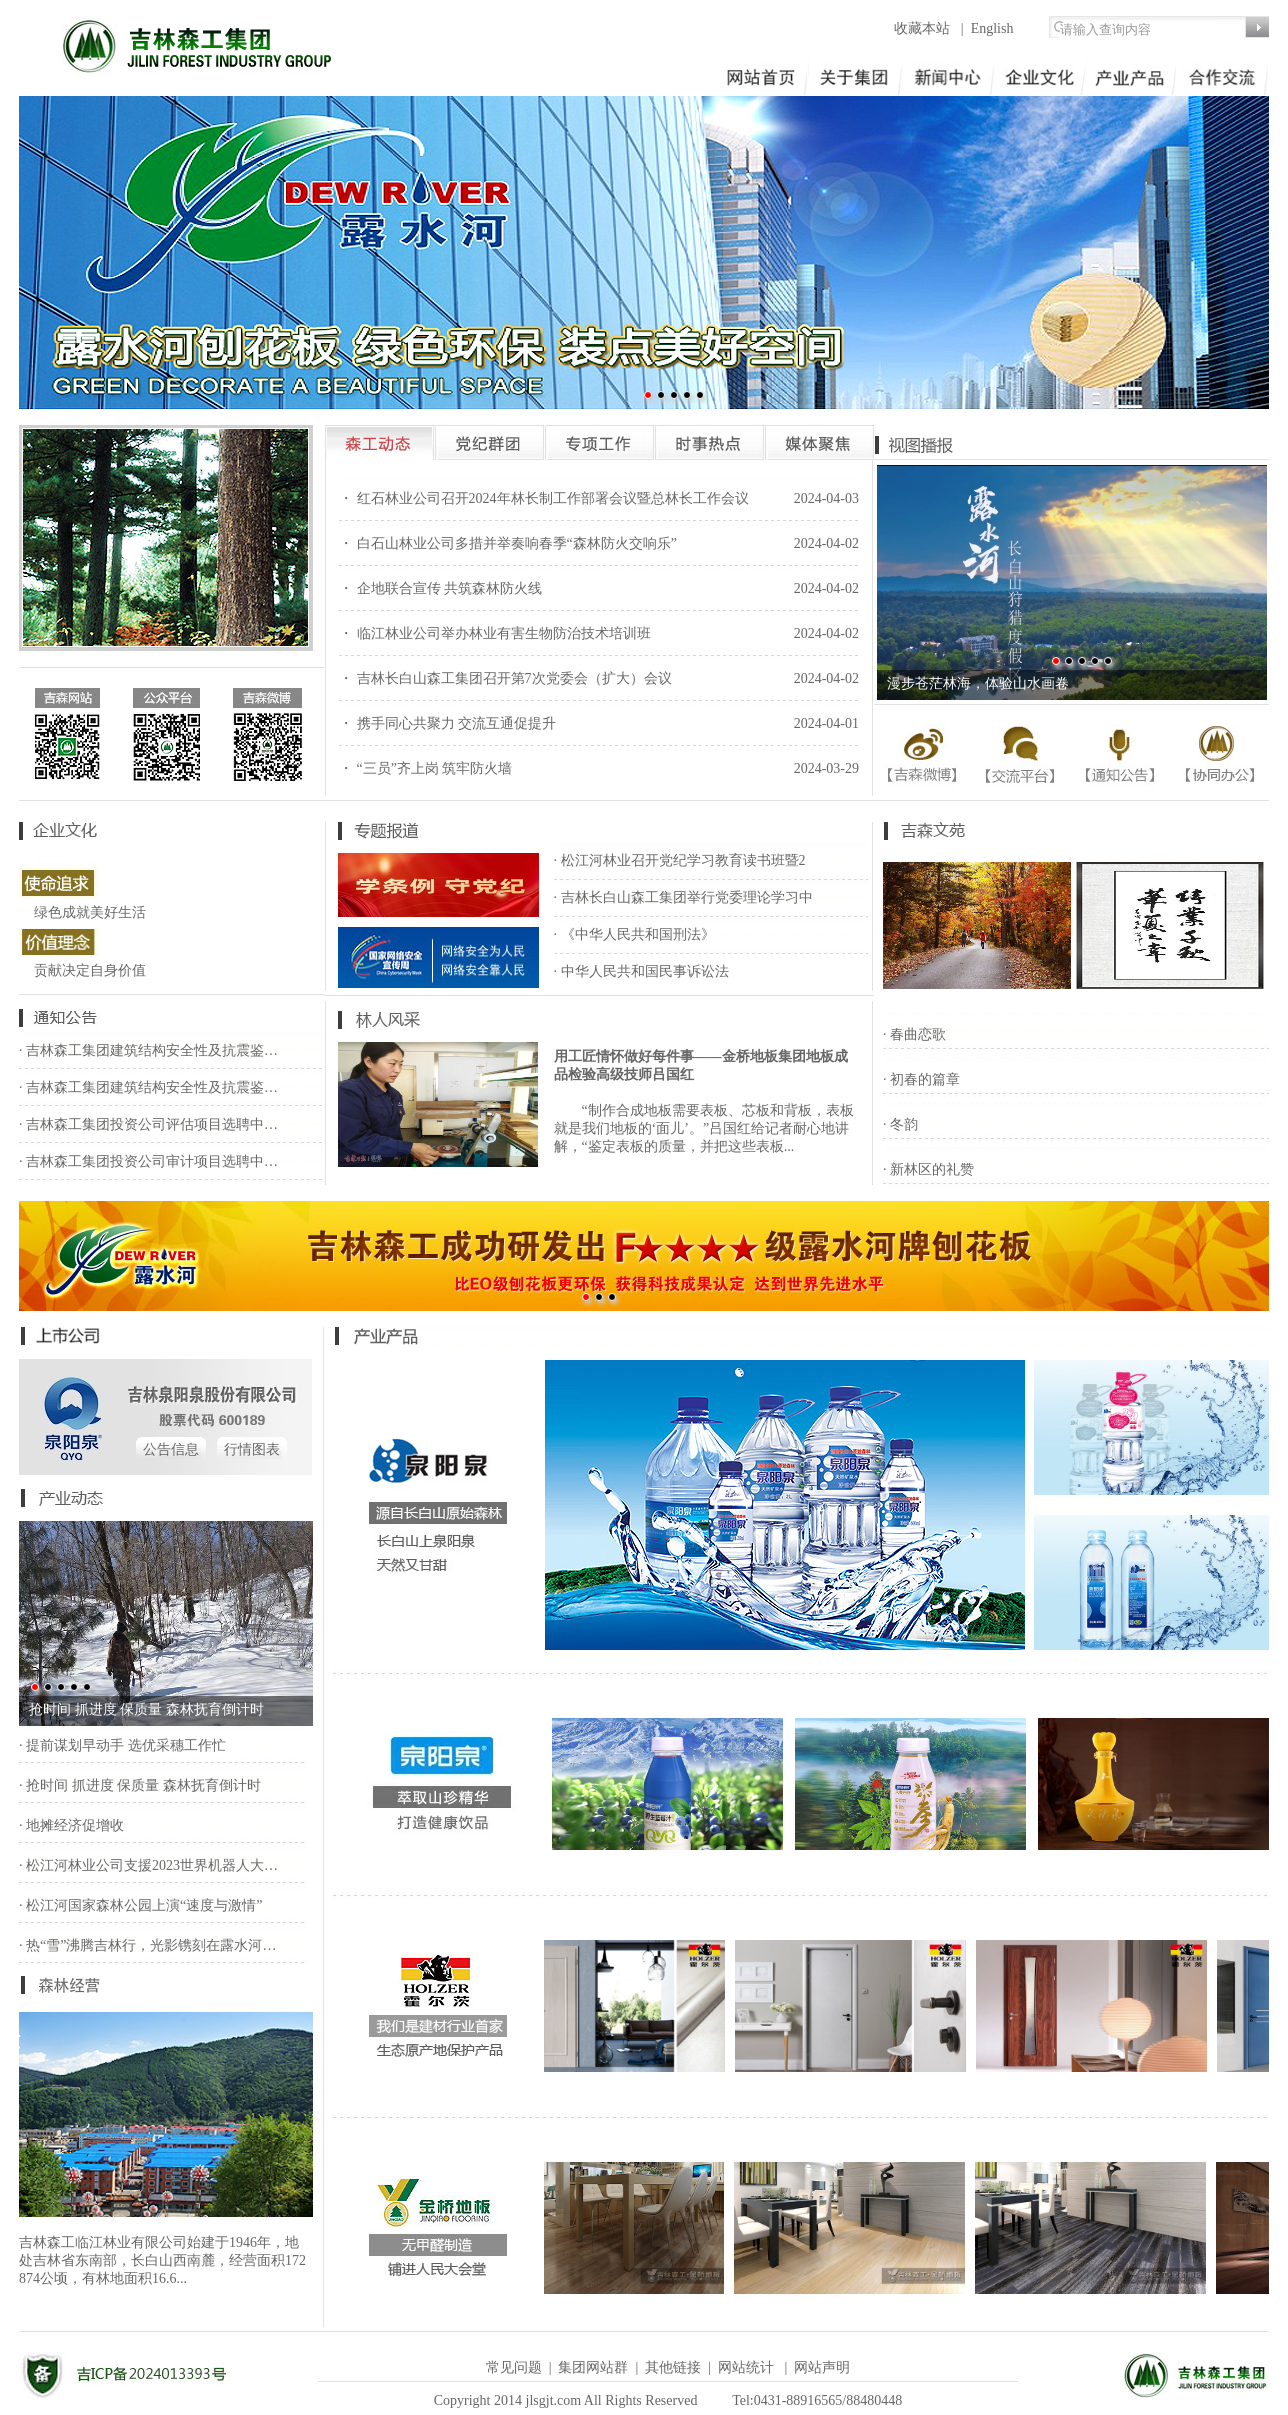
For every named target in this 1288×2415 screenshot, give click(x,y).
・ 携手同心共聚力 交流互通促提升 (447, 723)
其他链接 (673, 2367)
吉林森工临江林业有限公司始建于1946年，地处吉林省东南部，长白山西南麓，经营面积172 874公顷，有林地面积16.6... (162, 2260)
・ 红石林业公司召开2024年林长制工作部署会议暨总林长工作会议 (544, 498)
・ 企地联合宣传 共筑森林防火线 (440, 588)
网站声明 (822, 2367)
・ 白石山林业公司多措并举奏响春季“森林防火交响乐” (508, 543)
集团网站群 (593, 2367)
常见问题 (514, 2367)
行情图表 (252, 1449)
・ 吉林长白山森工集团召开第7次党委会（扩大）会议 (505, 678)
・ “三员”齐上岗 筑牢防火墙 (425, 768)
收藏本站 (924, 28)
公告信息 (171, 1449)
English (992, 28)
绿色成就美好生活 (90, 912)
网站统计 (746, 2367)
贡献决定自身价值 (90, 970)
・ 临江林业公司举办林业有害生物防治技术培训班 (495, 633)
